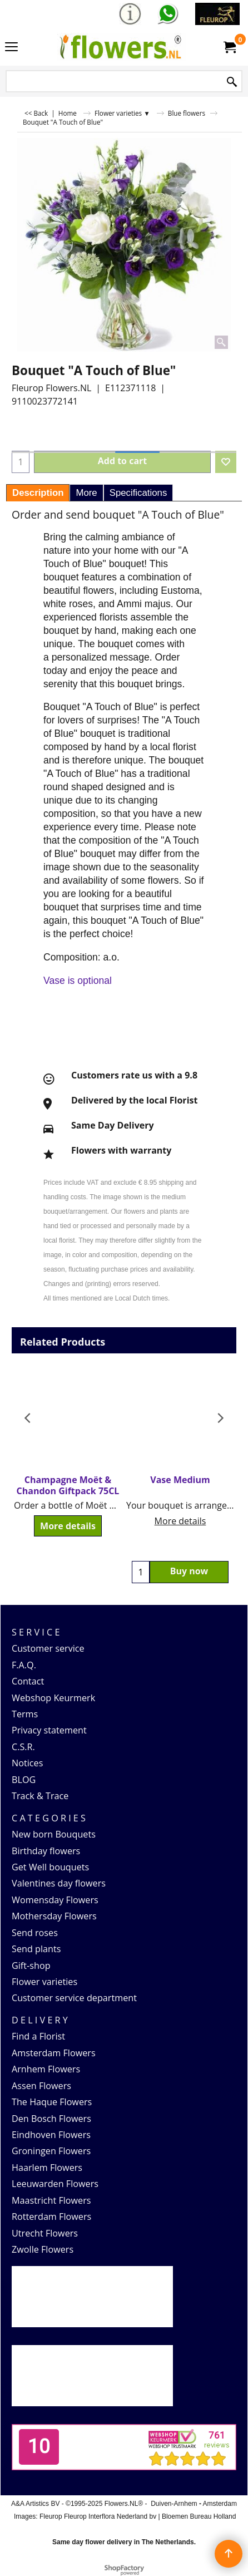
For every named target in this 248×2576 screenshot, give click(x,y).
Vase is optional (77, 980)
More (86, 492)
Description (37, 492)
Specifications (138, 492)
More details (68, 1526)
